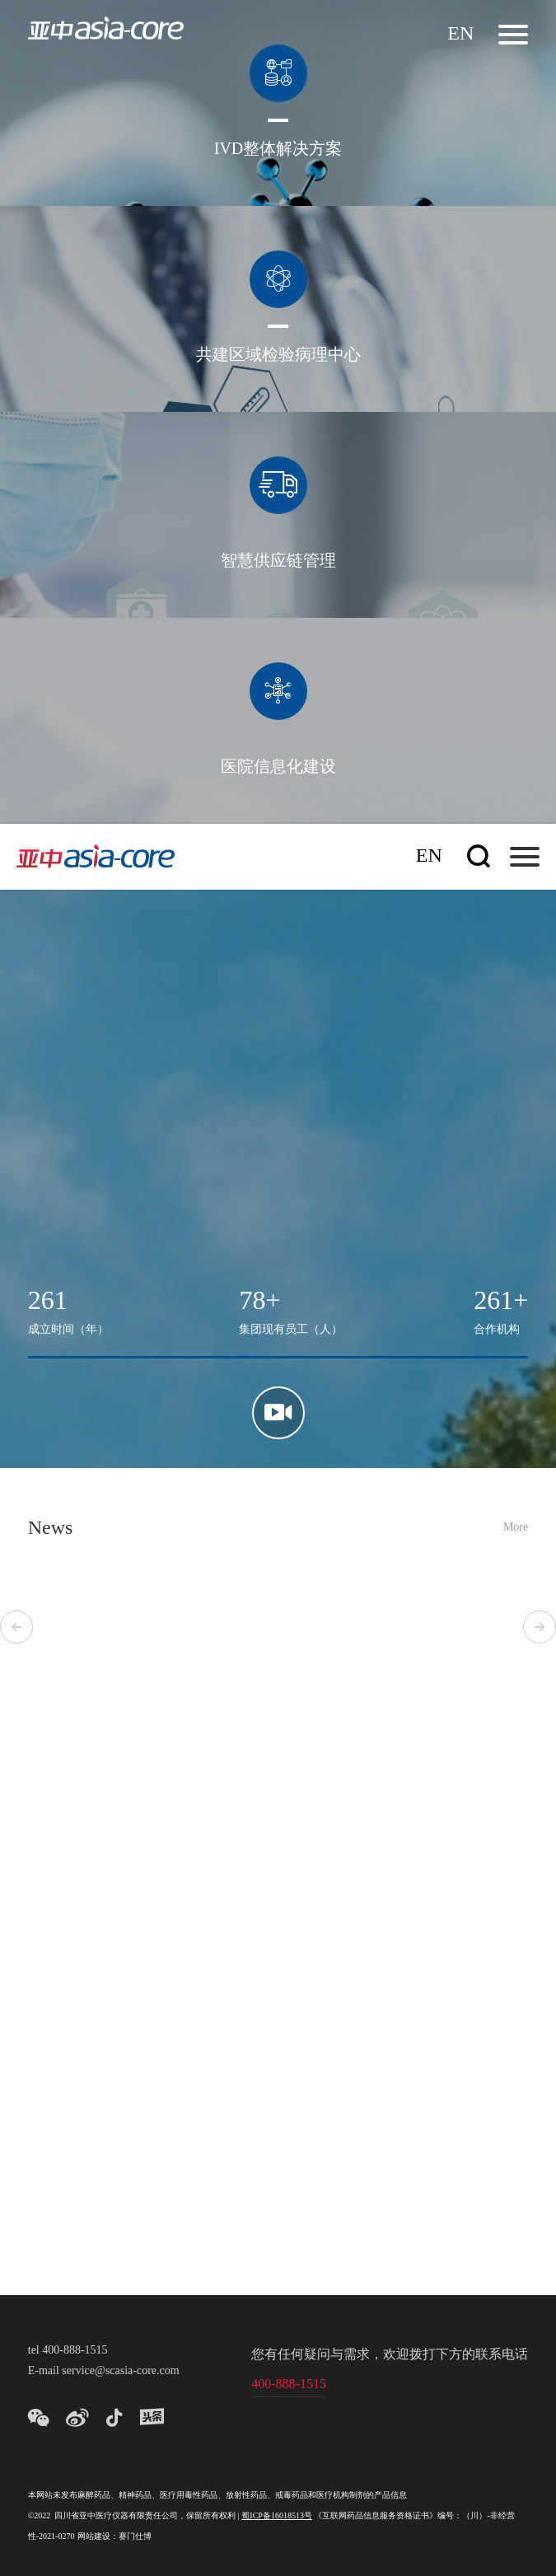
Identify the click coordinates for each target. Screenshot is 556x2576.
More (515, 1528)
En (460, 34)
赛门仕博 (135, 2536)
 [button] (16, 1627)
